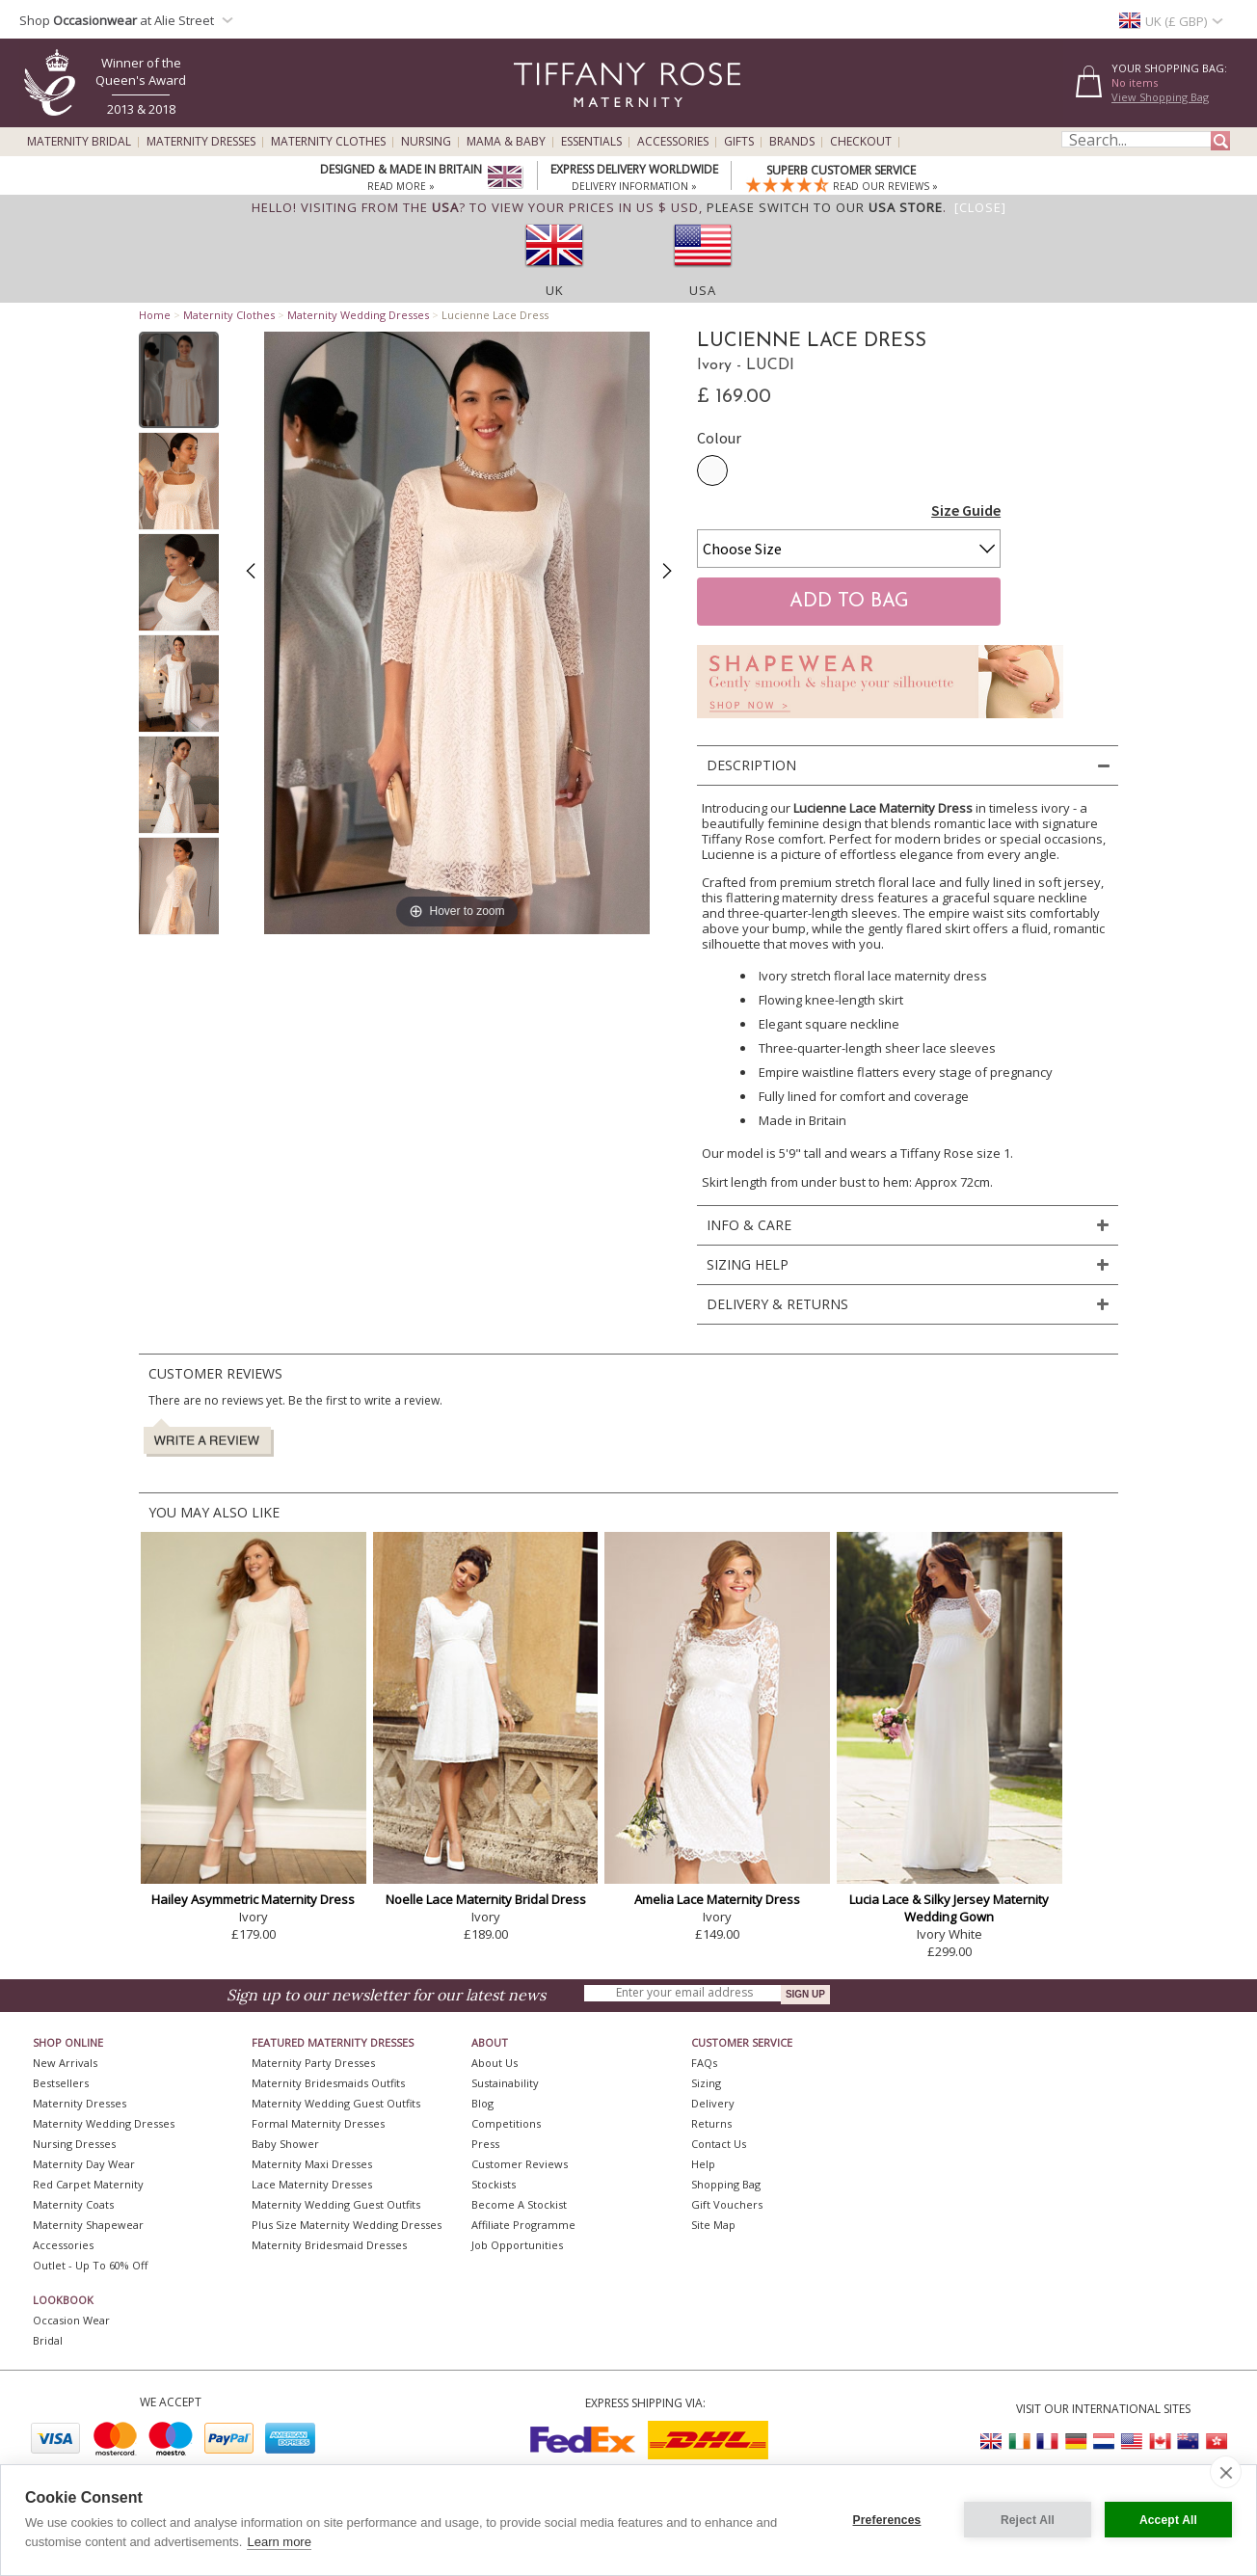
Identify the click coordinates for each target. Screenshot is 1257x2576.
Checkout (861, 142)
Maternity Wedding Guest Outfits (336, 2103)
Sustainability (505, 2083)
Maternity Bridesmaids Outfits (328, 2083)
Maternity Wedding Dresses (358, 315)
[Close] (980, 207)
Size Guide (966, 510)
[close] (1226, 2471)
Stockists (493, 2184)
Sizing (706, 2083)
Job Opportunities (517, 2245)
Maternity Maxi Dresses (312, 2164)
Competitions (506, 2123)
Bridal (48, 2340)
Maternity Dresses (201, 142)
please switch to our (825, 207)
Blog (482, 2103)
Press (485, 2143)
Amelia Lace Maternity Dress (717, 1899)
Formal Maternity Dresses (318, 2123)
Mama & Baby (506, 142)
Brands (792, 142)
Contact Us (718, 2143)
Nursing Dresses (74, 2143)
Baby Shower (285, 2143)
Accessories (673, 142)
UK (555, 290)
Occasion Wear (71, 2320)
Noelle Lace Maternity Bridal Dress (486, 1899)
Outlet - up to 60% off (90, 2265)
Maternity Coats (73, 2204)
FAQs (704, 2062)
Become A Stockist (519, 2204)
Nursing (426, 142)
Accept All (1168, 2520)
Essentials (591, 142)
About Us (494, 2062)
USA (702, 290)
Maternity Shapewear (88, 2224)
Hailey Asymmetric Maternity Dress (253, 1899)
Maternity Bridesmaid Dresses (329, 2245)
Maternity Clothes (328, 142)
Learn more (278, 2542)
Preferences (887, 2520)
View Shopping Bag (1160, 97)
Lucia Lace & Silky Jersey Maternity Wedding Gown (949, 1908)
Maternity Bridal (79, 142)
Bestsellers (61, 2083)
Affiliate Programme (523, 2224)
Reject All (1028, 2520)
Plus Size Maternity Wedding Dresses (346, 2224)
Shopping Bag (726, 2184)
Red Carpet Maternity (88, 2184)
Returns (711, 2123)
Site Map (713, 2224)
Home (155, 315)
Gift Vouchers (726, 2204)
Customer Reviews (519, 2164)
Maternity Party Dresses (313, 2062)
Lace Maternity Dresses (312, 2184)
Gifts (739, 142)
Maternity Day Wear (84, 2164)
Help (703, 2164)
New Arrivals (65, 2062)
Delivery (713, 2103)
